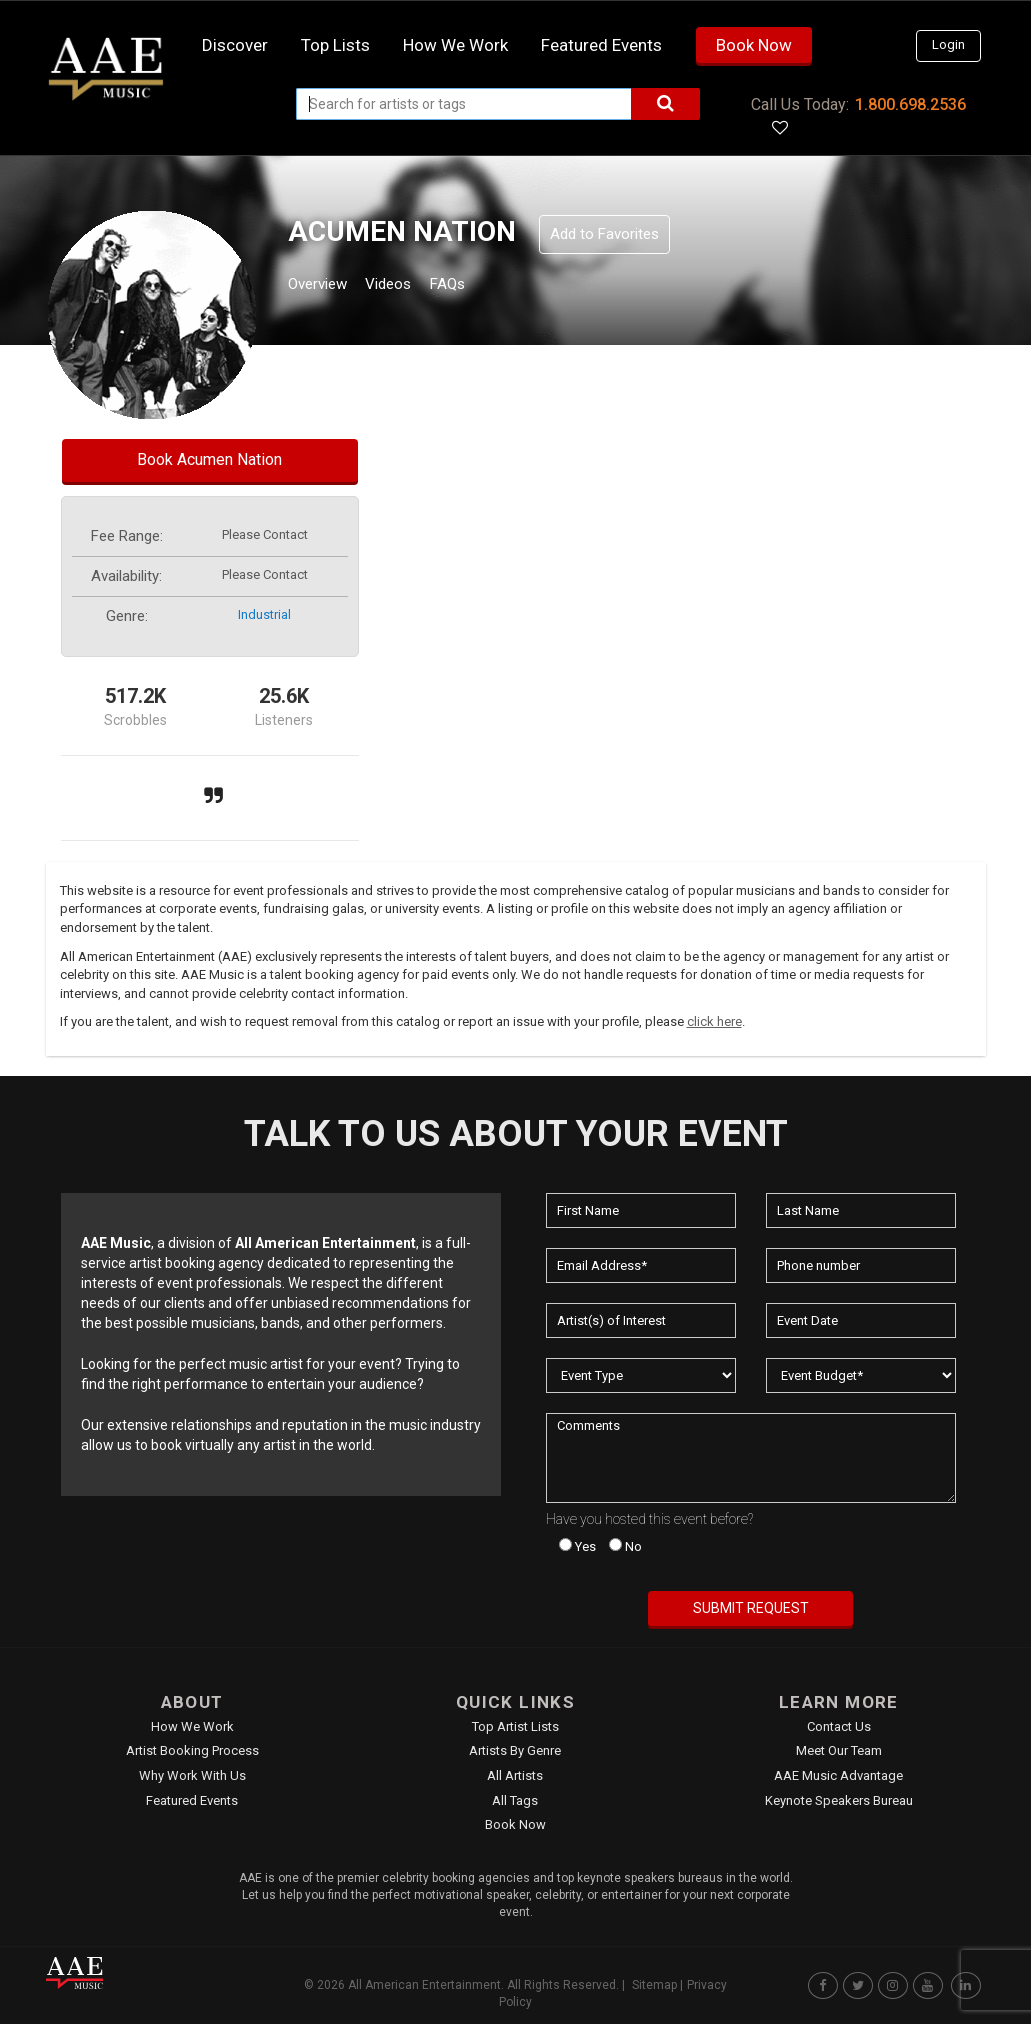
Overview (325, 286)
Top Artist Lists (515, 1726)
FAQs (483, 286)
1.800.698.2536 (910, 104)
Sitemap (654, 1985)
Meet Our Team (839, 1750)
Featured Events (601, 45)
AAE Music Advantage (838, 1775)
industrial (264, 614)
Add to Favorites (604, 234)
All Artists (515, 1775)
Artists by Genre (515, 1750)
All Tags (515, 1800)
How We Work (192, 1726)
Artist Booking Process (192, 1750)
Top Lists (335, 45)
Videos (412, 286)
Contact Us (839, 1726)
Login (948, 44)
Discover (235, 45)
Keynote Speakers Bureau (839, 1800)
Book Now (754, 45)
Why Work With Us (192, 1775)
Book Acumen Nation (209, 459)
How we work (455, 45)
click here (714, 1021)
